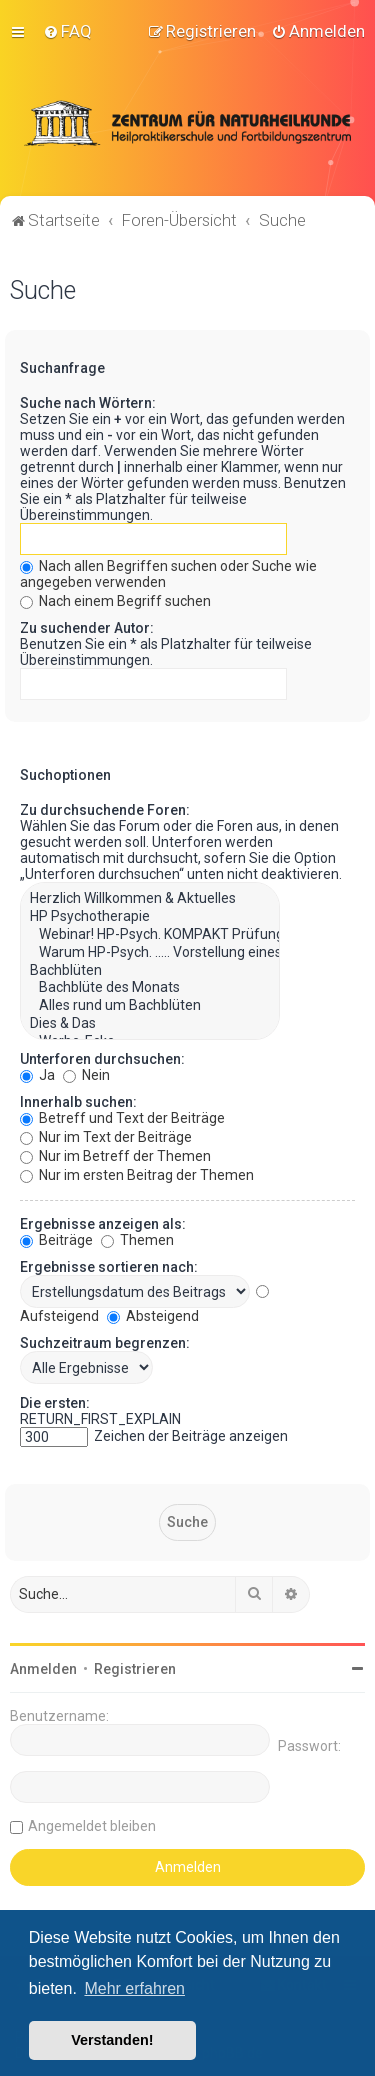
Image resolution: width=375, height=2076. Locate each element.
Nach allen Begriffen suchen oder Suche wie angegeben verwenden (168, 573)
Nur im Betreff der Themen (115, 1154)
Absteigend (153, 1314)
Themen (137, 1238)
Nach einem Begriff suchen (115, 600)
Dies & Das (150, 1022)
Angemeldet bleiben (92, 1824)
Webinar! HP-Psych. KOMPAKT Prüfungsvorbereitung (150, 933)
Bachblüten (150, 969)
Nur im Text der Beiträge (106, 1135)
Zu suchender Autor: (87, 627)
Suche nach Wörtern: (88, 402)
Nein (86, 1073)
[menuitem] (67, 31)
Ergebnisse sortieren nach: (109, 1265)
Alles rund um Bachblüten (150, 1005)
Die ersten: (55, 1401)
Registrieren (135, 1667)
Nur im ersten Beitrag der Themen (137, 1173)
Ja (37, 1073)
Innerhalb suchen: (78, 1100)
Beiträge (56, 1238)
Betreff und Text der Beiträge (122, 1116)
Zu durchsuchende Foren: (105, 809)
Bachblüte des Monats (150, 987)
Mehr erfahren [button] (134, 1988)
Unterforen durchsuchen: (102, 1057)
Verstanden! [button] (112, 2040)
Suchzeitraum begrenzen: (105, 1341)
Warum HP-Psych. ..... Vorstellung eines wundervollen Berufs (150, 951)
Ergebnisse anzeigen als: (103, 1222)
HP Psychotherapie (150, 916)
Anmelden (43, 1667)
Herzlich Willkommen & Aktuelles (150, 898)
